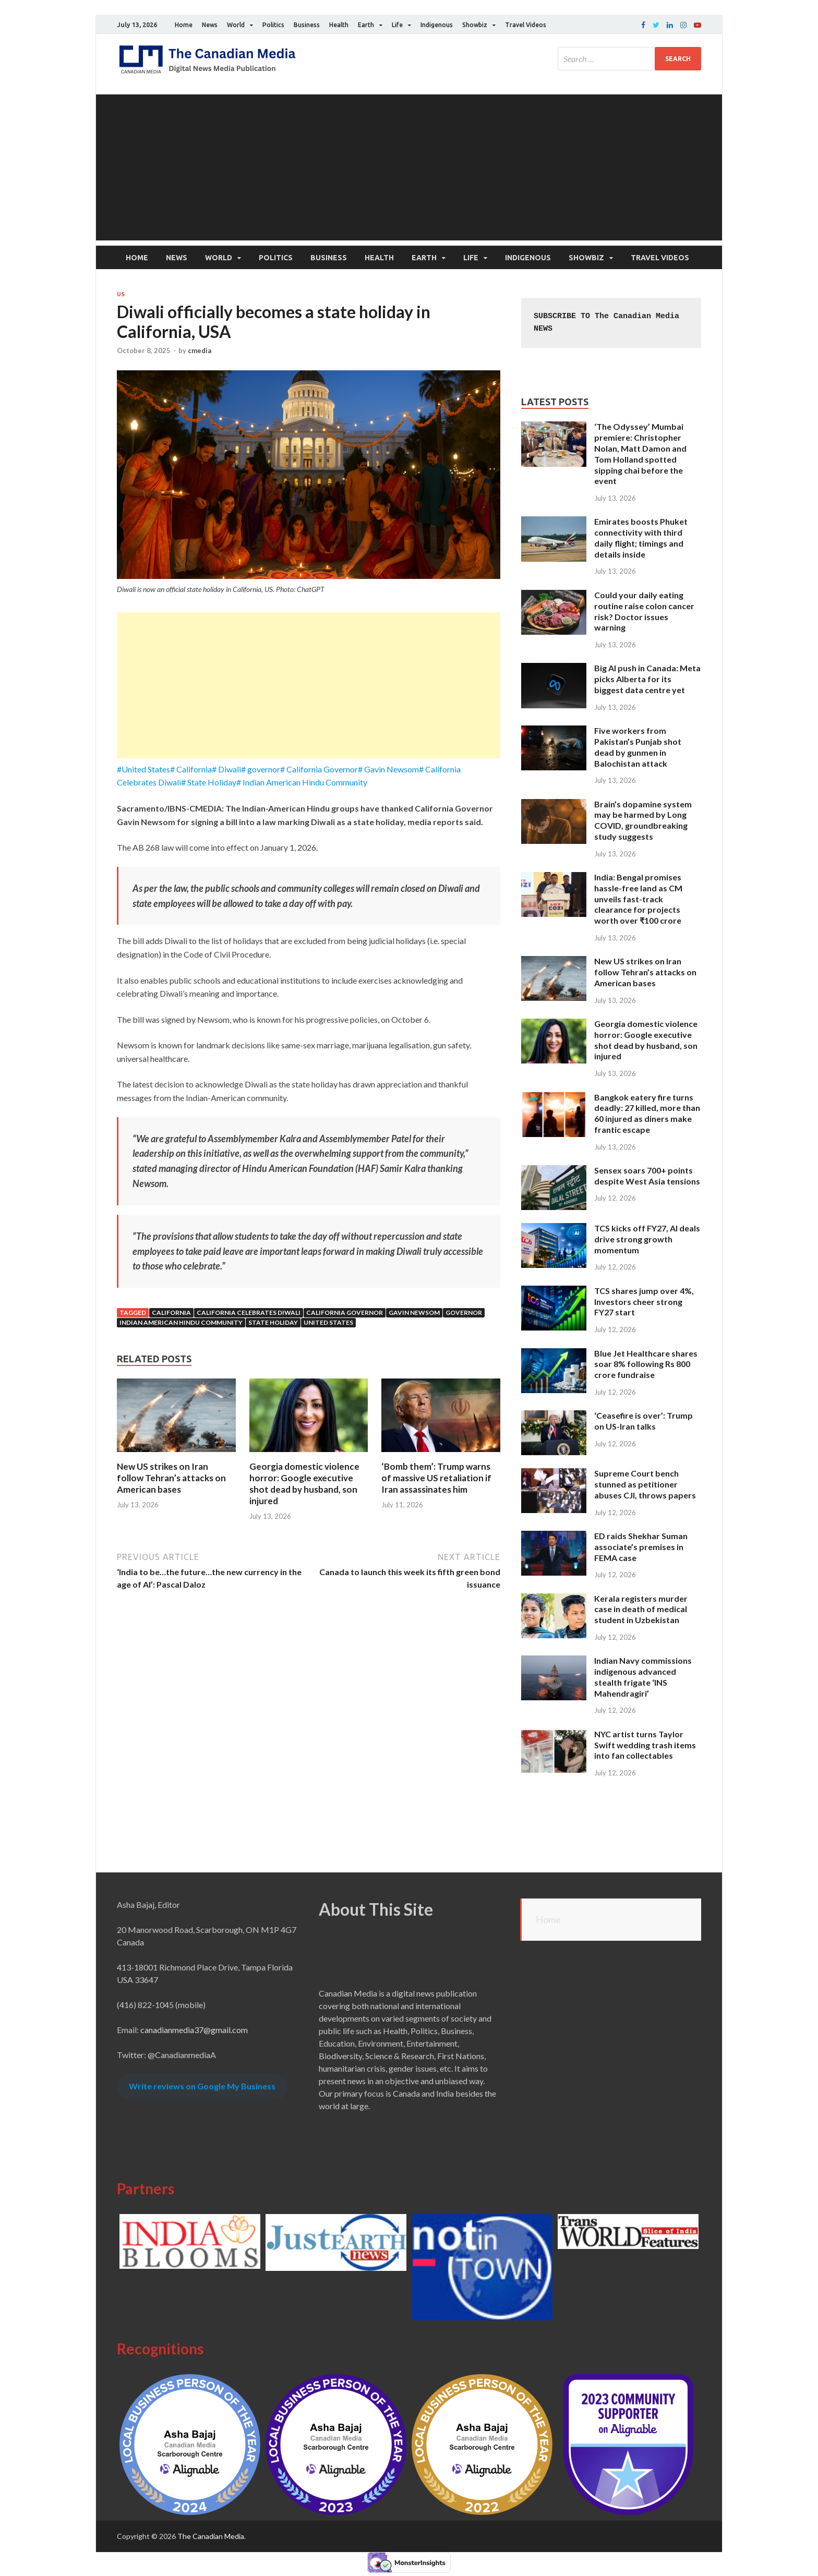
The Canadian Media (210, 2536)
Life (397, 24)
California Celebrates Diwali (248, 1312)
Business (307, 24)
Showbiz (474, 24)
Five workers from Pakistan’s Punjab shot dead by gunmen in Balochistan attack (637, 746)
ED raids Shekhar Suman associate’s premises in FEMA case (641, 1547)
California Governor (344, 1312)
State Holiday (273, 1322)
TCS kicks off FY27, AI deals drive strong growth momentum (647, 1239)
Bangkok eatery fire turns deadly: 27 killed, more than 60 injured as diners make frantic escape (647, 1113)
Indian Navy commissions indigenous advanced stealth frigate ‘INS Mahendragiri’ (643, 1676)
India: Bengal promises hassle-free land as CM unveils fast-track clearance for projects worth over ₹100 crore (638, 898)
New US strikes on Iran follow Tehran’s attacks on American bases (171, 1478)
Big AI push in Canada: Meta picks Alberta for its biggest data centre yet (647, 679)
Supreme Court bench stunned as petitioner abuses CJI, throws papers (645, 1484)
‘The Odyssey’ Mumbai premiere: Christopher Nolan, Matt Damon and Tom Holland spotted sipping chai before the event (640, 453)
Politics (273, 24)
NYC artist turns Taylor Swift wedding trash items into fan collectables (645, 1745)
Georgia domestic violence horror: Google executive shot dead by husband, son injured (304, 1483)
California (171, 1312)
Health (338, 24)
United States (328, 1322)
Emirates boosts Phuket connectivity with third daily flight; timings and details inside (641, 537)
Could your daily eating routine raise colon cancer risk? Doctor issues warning (644, 611)
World (236, 24)
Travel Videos (525, 24)
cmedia (199, 350)
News (210, 24)
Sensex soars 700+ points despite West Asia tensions (647, 1175)
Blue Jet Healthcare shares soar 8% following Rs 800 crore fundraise (645, 1364)
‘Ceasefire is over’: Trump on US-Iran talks (643, 1420)
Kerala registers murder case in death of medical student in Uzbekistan (641, 1609)
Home (184, 24)
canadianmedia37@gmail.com (194, 2030)
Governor (464, 1312)
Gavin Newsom (414, 1312)
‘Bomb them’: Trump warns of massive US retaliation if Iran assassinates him (436, 1478)
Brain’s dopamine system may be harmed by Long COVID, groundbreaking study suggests (643, 820)
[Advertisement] (409, 167)
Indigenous (436, 24)
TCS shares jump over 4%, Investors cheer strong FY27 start (644, 1301)
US (121, 294)
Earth (366, 24)
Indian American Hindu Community (181, 1322)
